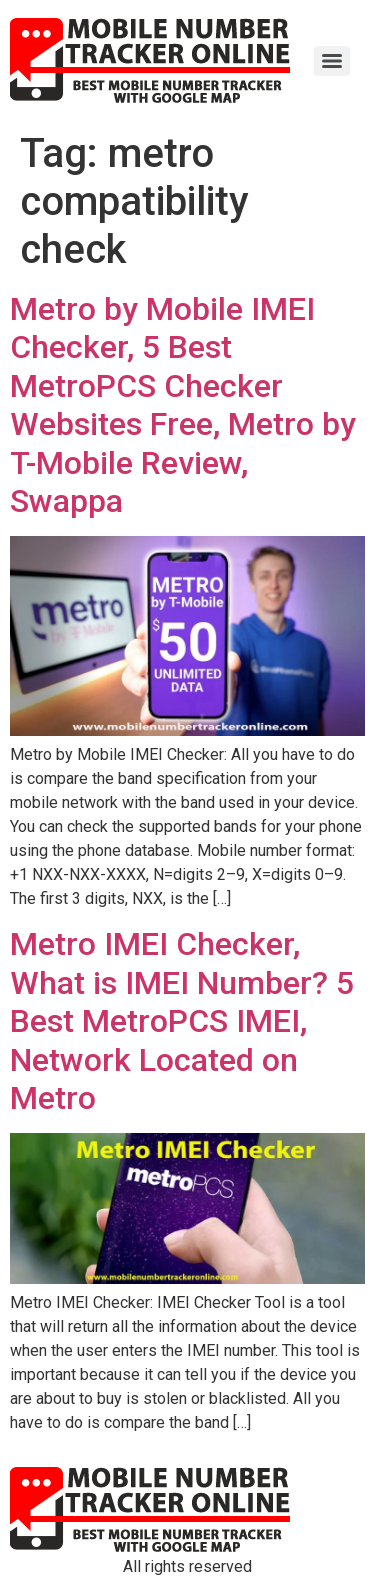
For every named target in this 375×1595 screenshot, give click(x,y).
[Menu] (332, 61)
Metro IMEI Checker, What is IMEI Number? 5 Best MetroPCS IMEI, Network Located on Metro (182, 1021)
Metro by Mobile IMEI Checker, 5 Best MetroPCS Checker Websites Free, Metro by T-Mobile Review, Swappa (183, 405)
